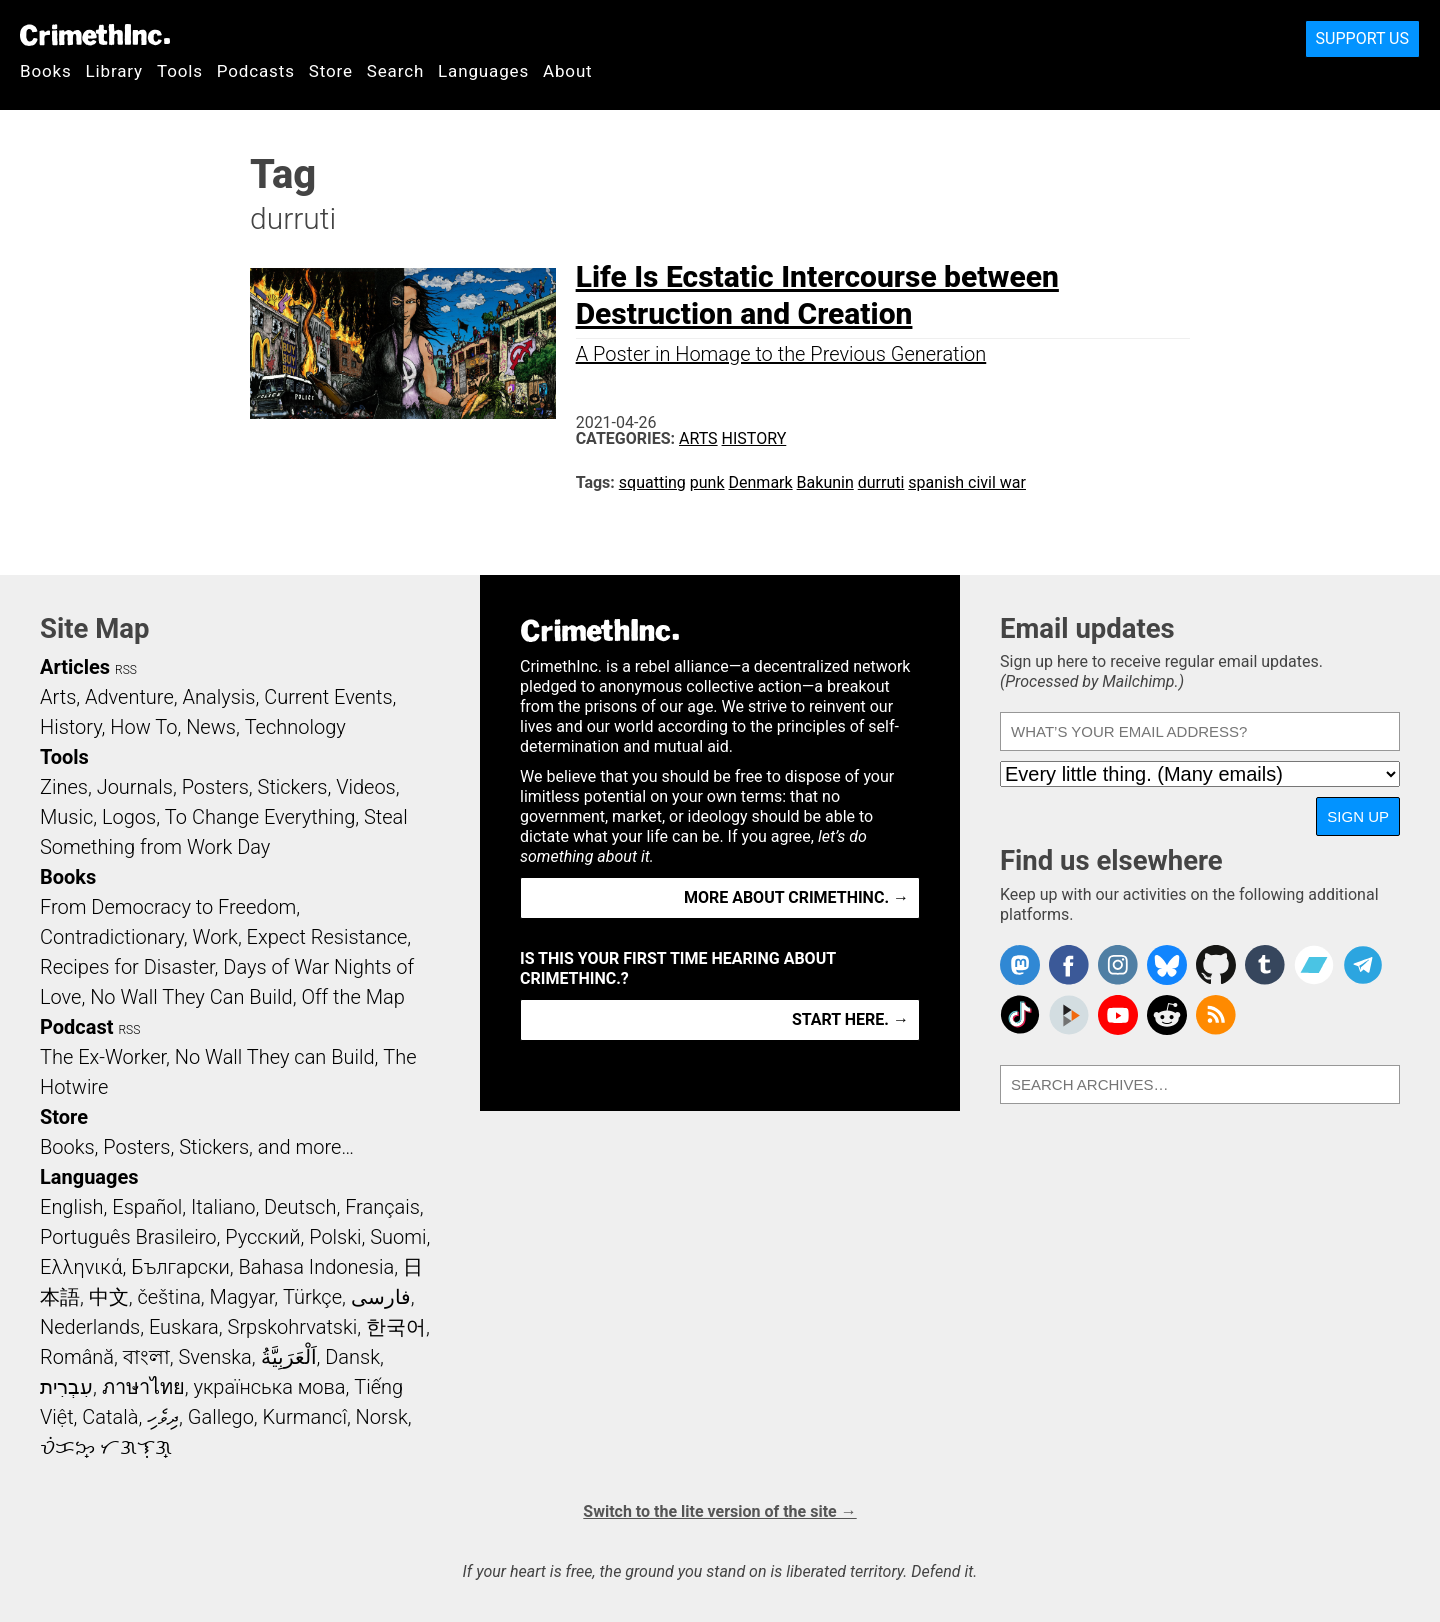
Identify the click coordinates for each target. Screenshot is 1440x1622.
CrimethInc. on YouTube (1118, 1015)
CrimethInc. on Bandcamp (1314, 965)
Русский (262, 1237)
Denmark (761, 482)
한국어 (396, 1327)
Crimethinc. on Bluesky (1167, 965)
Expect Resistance (327, 937)
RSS (126, 670)
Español (147, 1207)
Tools (180, 71)
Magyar (242, 1297)
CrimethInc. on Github (1216, 965)
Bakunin (825, 482)
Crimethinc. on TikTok (1020, 1015)
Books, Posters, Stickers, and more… (197, 1147)
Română (77, 1357)
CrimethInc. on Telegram (1363, 965)
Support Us (1362, 38)
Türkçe (312, 1297)
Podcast (76, 1027)
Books (46, 71)
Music (66, 817)
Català (110, 1417)
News (211, 727)
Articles (75, 667)
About (568, 71)
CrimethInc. (95, 35)
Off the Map (352, 997)
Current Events (328, 697)
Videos (366, 787)
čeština (168, 1297)
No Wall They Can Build (191, 997)
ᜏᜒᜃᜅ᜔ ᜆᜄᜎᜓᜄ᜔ (106, 1447)
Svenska (215, 1357)
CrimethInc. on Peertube (1069, 1015)
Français (382, 1207)
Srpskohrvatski (293, 1327)
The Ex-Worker (103, 1057)
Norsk (382, 1417)
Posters (215, 787)
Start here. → (850, 1019)
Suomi (398, 1237)
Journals (135, 787)
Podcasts (256, 71)
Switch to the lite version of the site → (719, 1511)
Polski (335, 1237)
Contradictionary (112, 937)
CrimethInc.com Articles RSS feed (1216, 1015)
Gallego (221, 1417)
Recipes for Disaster (127, 967)
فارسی (381, 1297)
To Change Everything (260, 817)
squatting (652, 482)
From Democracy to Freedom (168, 907)
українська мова (269, 1387)
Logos (129, 817)
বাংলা (146, 1357)
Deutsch (300, 1207)
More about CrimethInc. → (796, 897)
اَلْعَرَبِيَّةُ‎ (289, 1357)
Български (180, 1267)
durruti (881, 482)
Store (331, 71)
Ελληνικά (81, 1267)
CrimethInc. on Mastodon (1020, 965)
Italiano (223, 1207)
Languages (483, 71)
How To (143, 727)
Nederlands (90, 1327)
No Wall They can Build (275, 1057)
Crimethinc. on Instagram (1118, 965)
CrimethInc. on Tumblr (1265, 965)
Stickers (293, 787)
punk (707, 482)
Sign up (1358, 816)
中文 (109, 1297)
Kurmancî (305, 1417)
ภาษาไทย (143, 1387)
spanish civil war (967, 482)
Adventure (129, 697)
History (754, 438)
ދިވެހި (163, 1417)
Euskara (184, 1327)
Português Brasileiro (128, 1237)
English (72, 1207)
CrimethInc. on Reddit (1167, 1015)
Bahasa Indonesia (316, 1267)
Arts (698, 438)
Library (114, 71)
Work (215, 937)
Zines (64, 787)
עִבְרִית (66, 1387)
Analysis (218, 697)
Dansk (352, 1357)
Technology (295, 727)
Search (395, 71)
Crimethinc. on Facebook (1069, 965)
